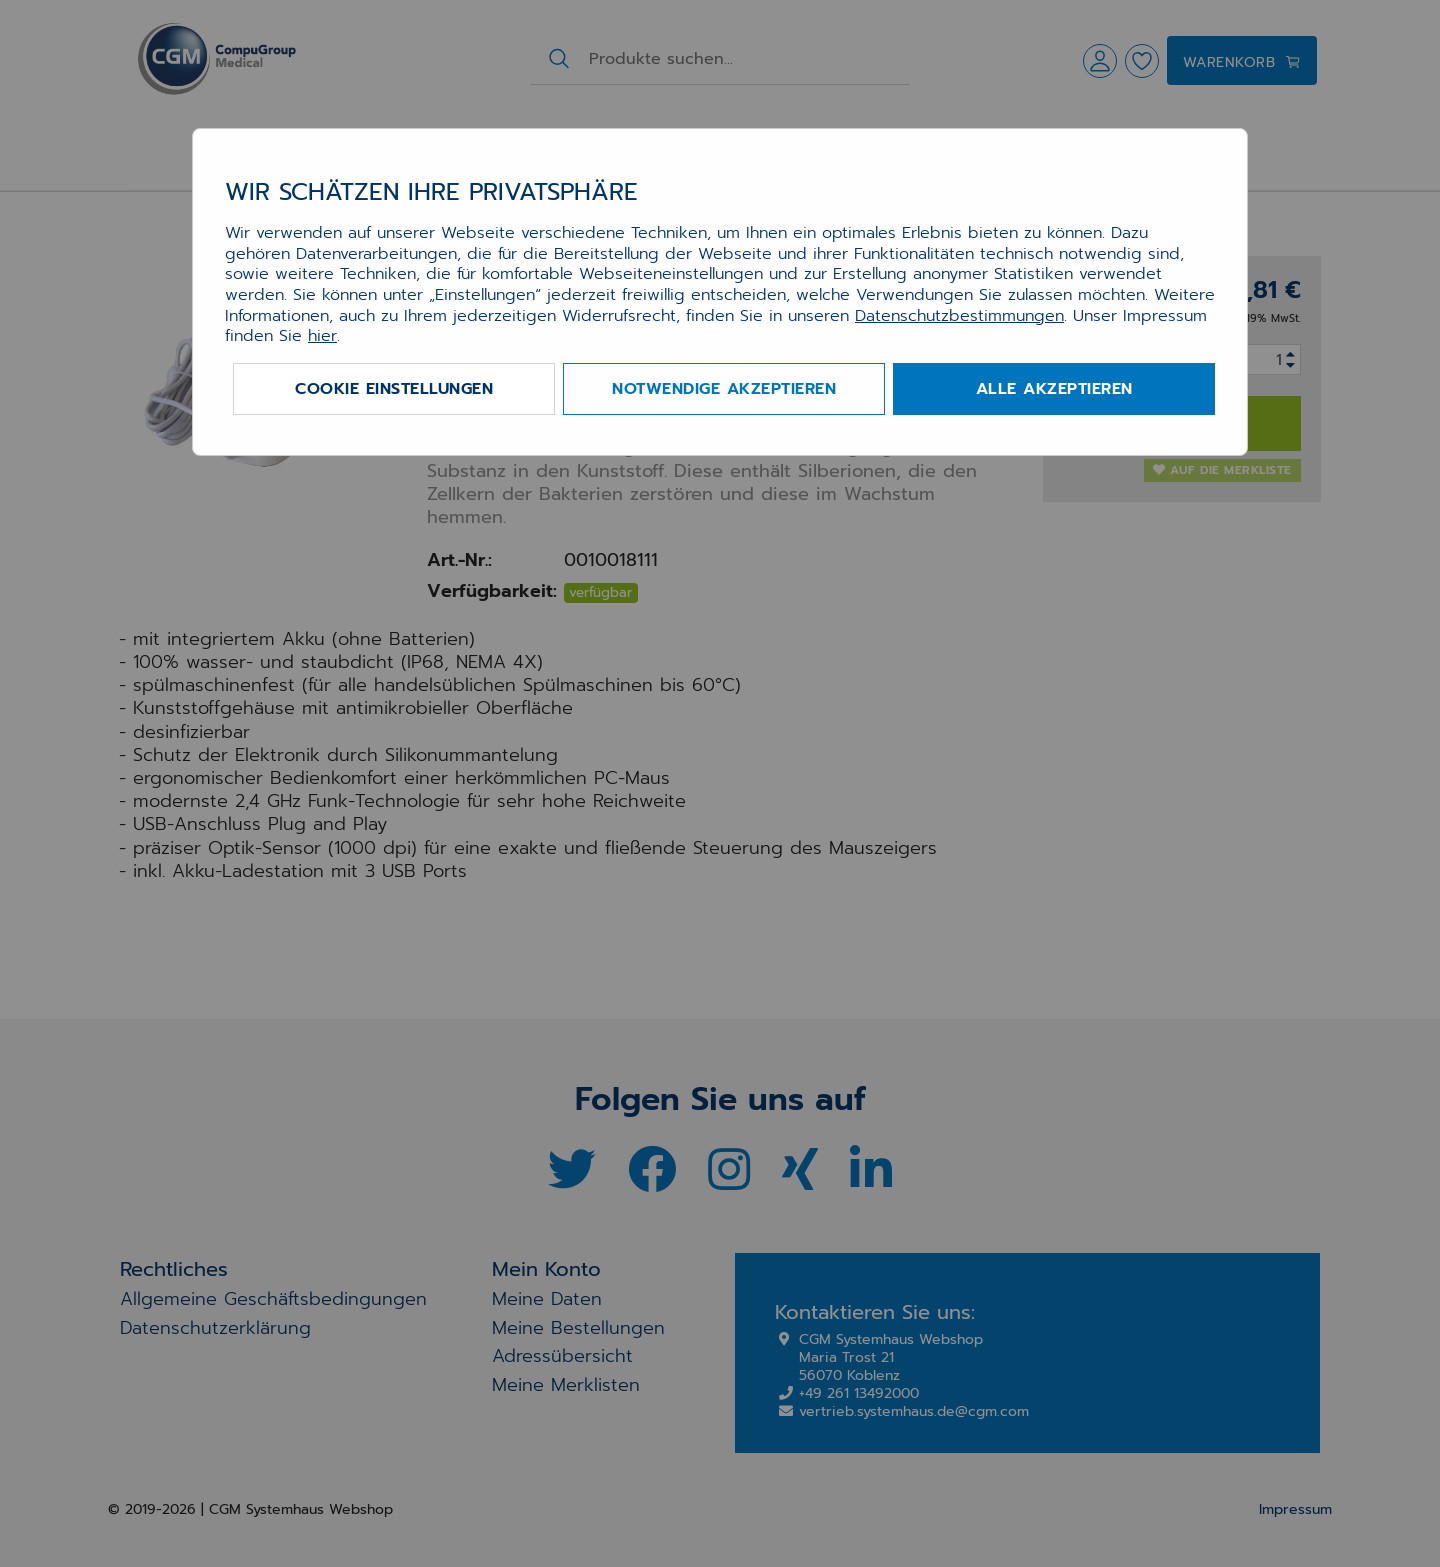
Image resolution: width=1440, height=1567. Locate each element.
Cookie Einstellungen (394, 389)
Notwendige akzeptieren (724, 389)
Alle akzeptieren (1054, 389)
